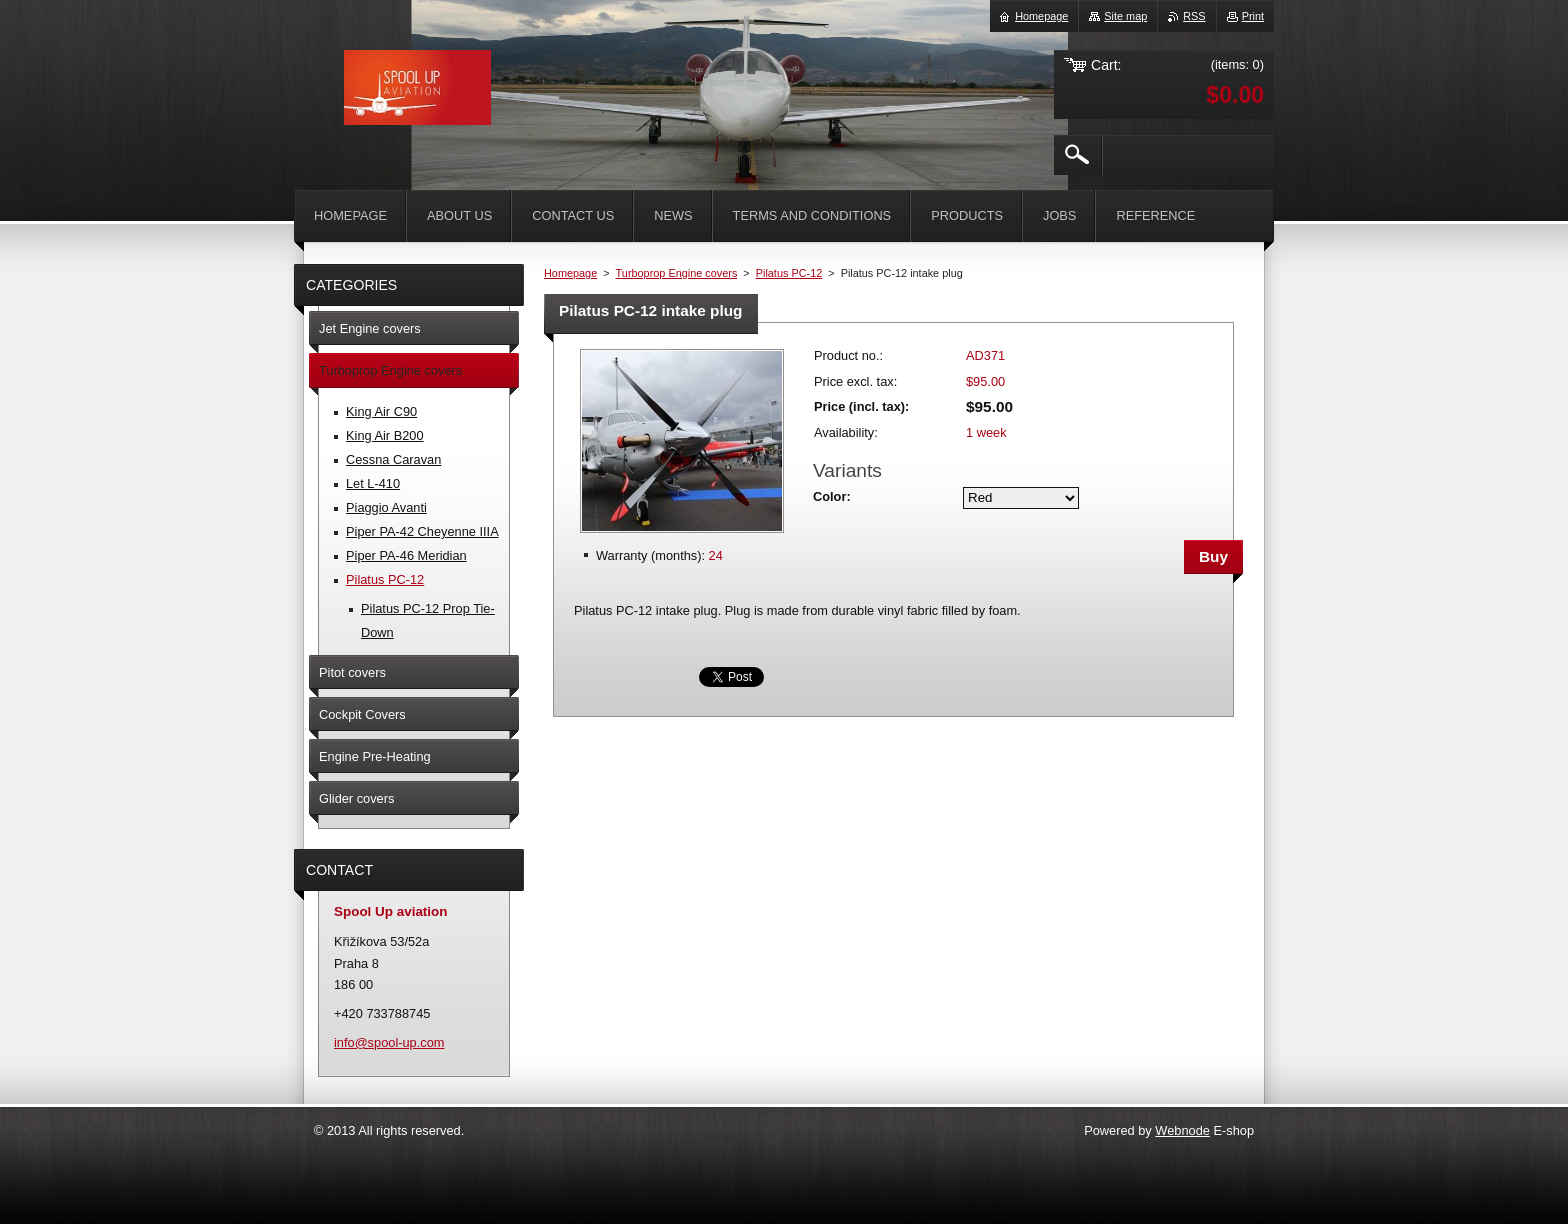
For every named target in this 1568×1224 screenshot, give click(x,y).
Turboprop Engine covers (677, 273)
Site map (1125, 16)
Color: (832, 496)
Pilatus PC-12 (789, 273)
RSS (1194, 16)
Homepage (570, 273)
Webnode (1182, 1130)
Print (1253, 16)
